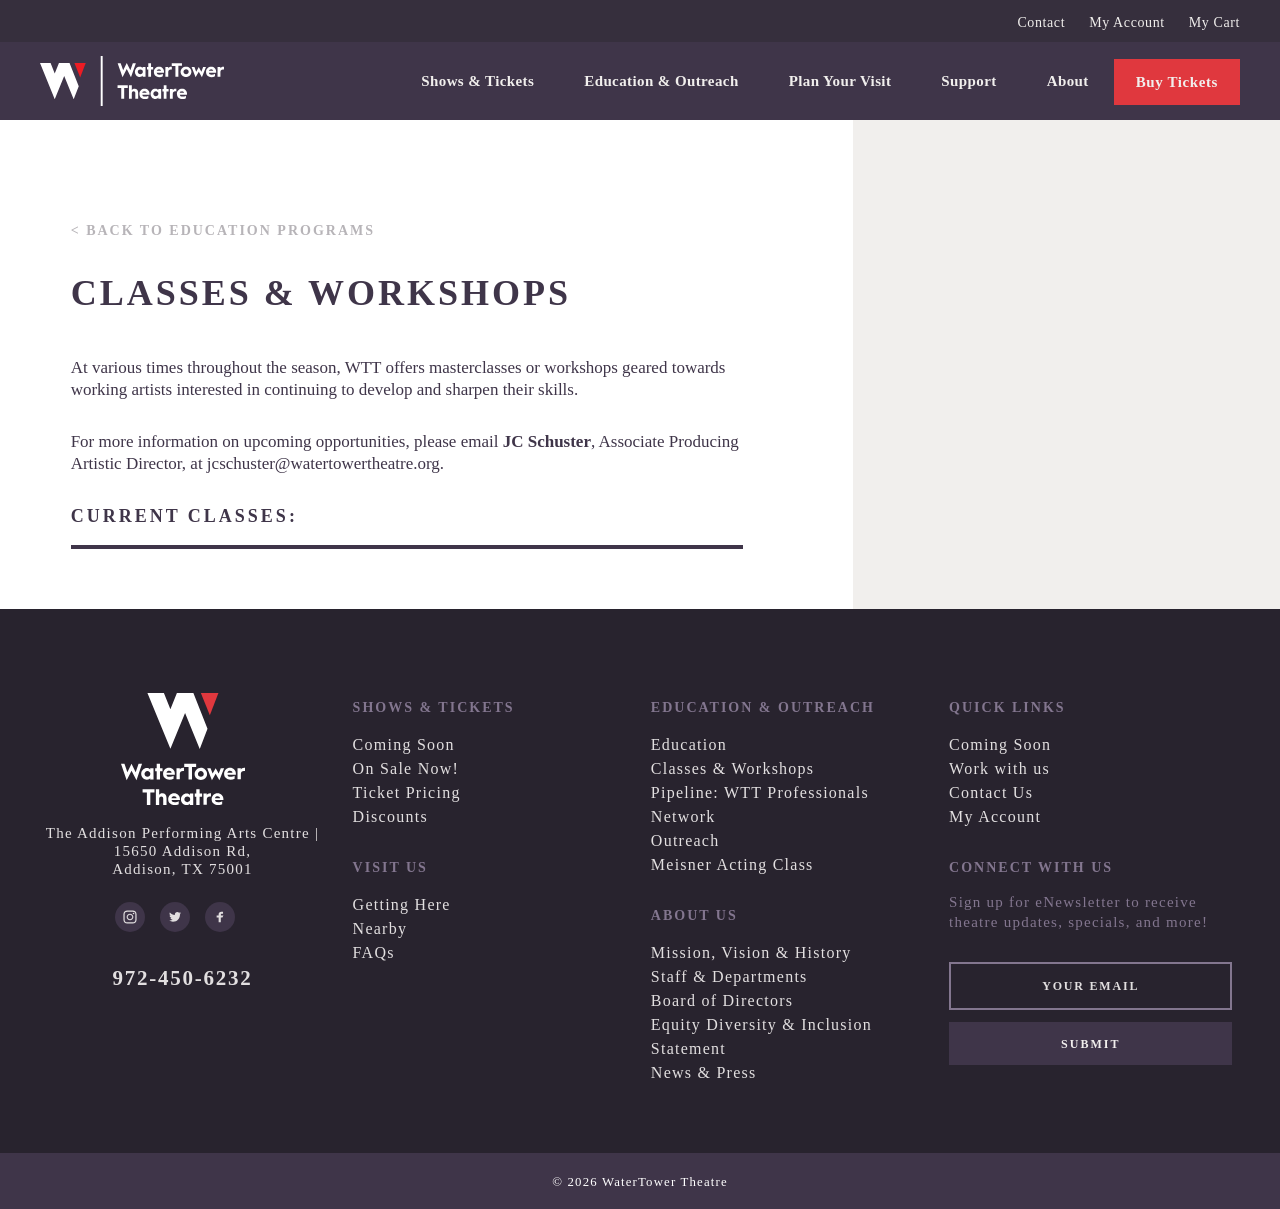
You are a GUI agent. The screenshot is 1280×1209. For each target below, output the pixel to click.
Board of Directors (722, 1000)
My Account (1127, 22)
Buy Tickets (1177, 82)
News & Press (704, 1072)
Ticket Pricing (407, 792)
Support (968, 81)
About (1068, 81)
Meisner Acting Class (732, 864)
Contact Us (991, 792)
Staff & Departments (729, 976)
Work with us (999, 768)
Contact (1041, 22)
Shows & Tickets (477, 81)
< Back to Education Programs (223, 230)
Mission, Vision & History (751, 952)
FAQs (374, 952)
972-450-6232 (183, 978)
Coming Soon (404, 744)
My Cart (1214, 22)
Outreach (685, 840)
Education (689, 744)
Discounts (390, 816)
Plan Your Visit (840, 81)
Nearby (380, 928)
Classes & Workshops (733, 768)
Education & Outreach (661, 81)
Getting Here (402, 904)
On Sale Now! (406, 768)
